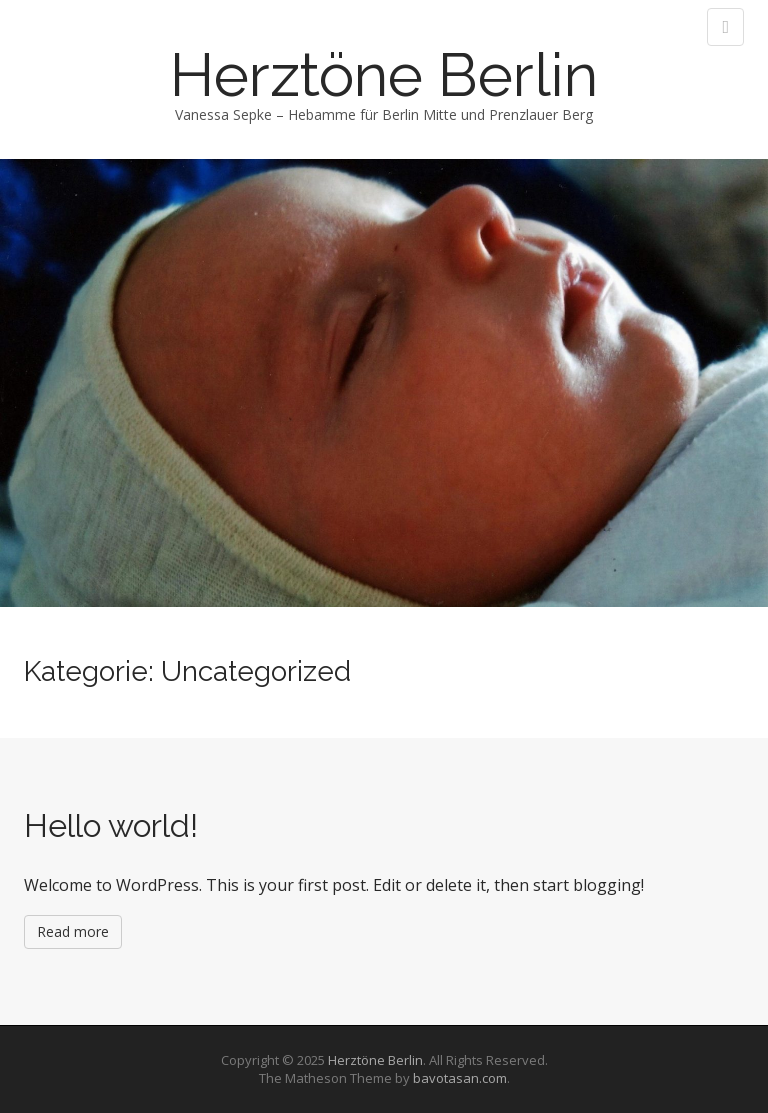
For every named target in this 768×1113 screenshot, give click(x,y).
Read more (73, 931)
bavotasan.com (460, 1078)
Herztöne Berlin (384, 75)
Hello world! (111, 825)
